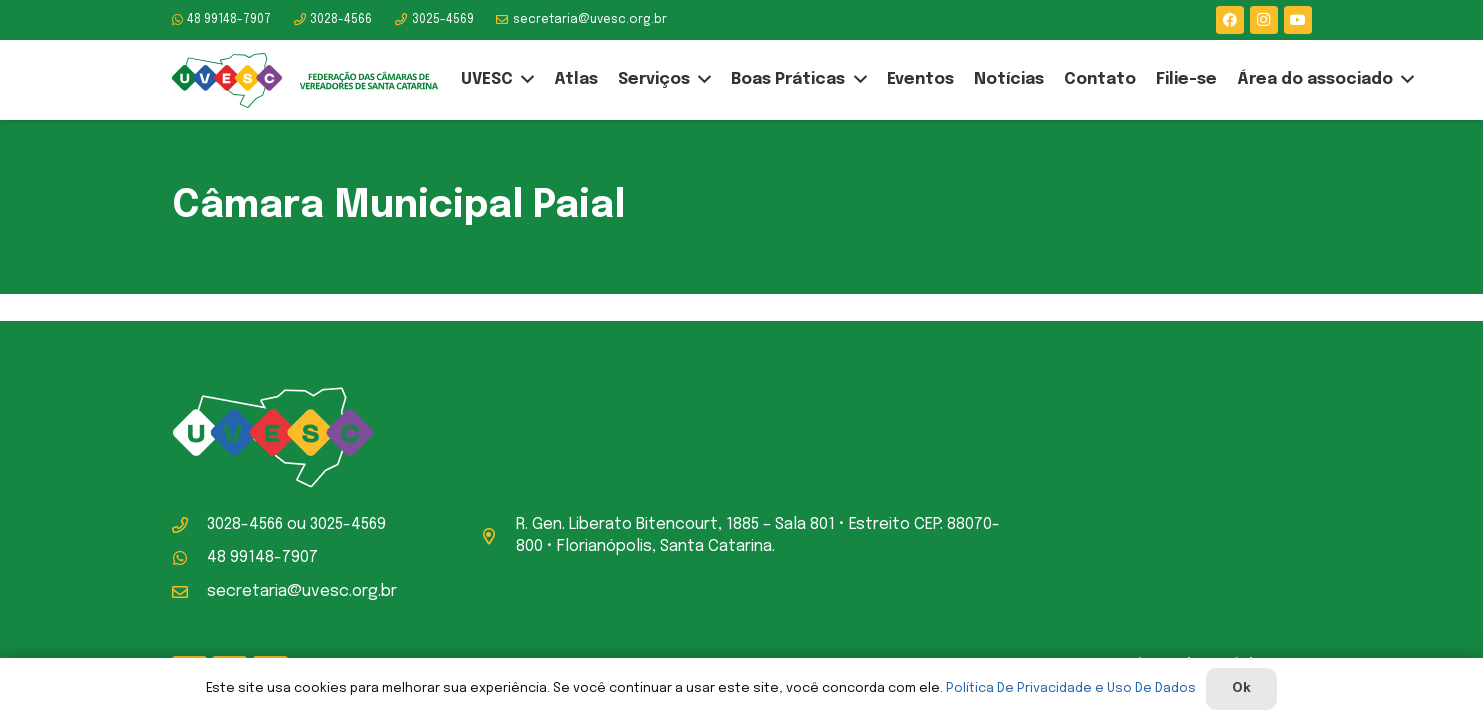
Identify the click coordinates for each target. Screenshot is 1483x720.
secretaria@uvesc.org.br (302, 591)
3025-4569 (348, 524)
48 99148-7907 (262, 557)
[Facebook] (1230, 20)
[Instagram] (1264, 20)
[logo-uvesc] (305, 80)
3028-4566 (245, 524)
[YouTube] (1298, 20)
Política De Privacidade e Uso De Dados (1071, 688)
